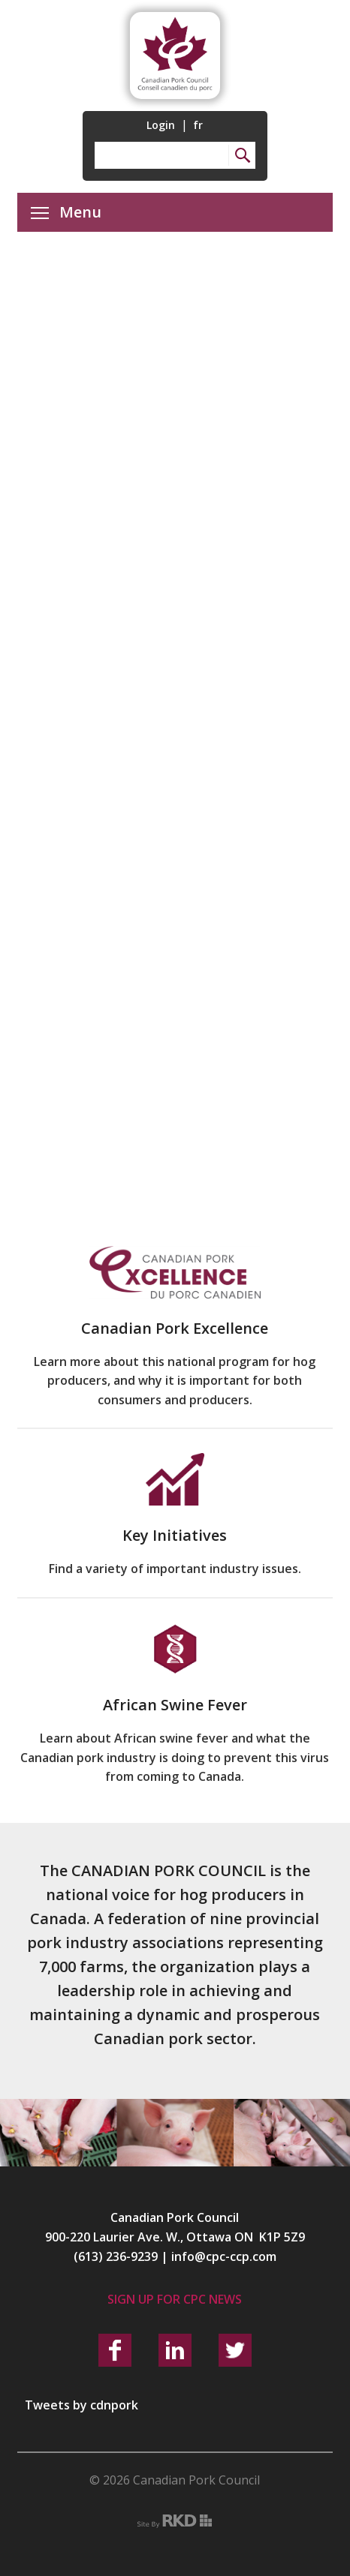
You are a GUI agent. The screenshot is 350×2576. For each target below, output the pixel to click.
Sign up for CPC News (174, 2299)
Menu (66, 212)
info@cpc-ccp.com (223, 2256)
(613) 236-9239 (116, 2256)
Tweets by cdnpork (81, 2405)
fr (198, 125)
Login (160, 125)
